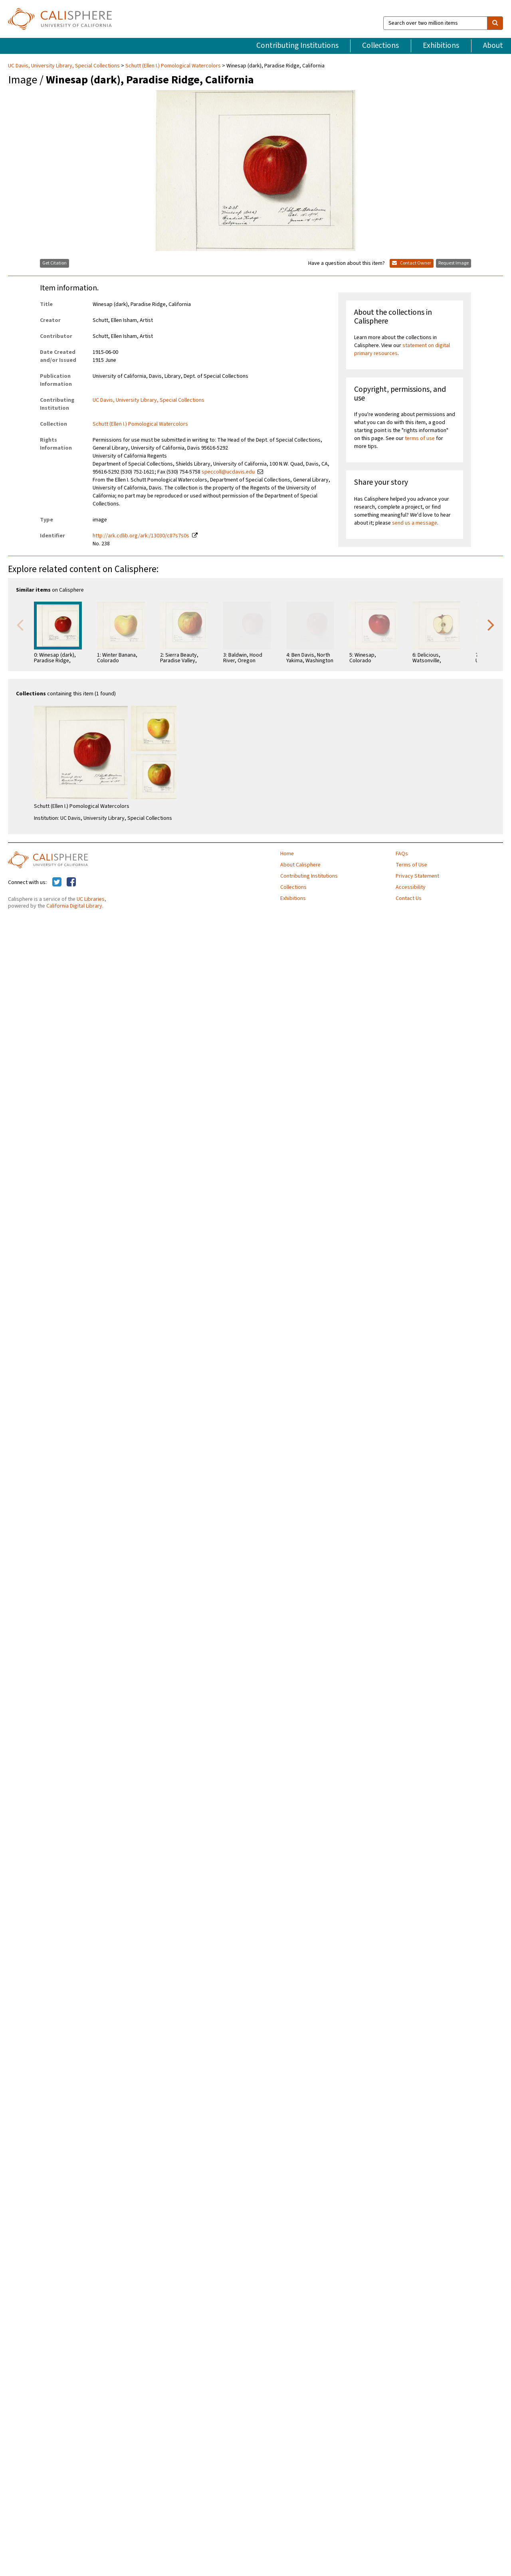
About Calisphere (300, 865)
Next (491, 624)
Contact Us (409, 898)
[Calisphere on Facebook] (71, 882)
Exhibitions (441, 45)
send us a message (414, 523)
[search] (495, 23)
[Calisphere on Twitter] (56, 882)
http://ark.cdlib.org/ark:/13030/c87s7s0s (141, 536)
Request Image (453, 263)
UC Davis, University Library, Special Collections (64, 66)
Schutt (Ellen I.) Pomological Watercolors (173, 66)
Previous (20, 624)
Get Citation (54, 263)
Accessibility (411, 887)
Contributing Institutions (297, 45)
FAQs (402, 854)
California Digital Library (74, 906)
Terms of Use (411, 865)
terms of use (420, 438)
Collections (380, 45)
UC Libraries (91, 899)
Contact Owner (411, 263)
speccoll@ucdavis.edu (228, 472)
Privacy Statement (417, 876)
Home (287, 854)
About (493, 45)
